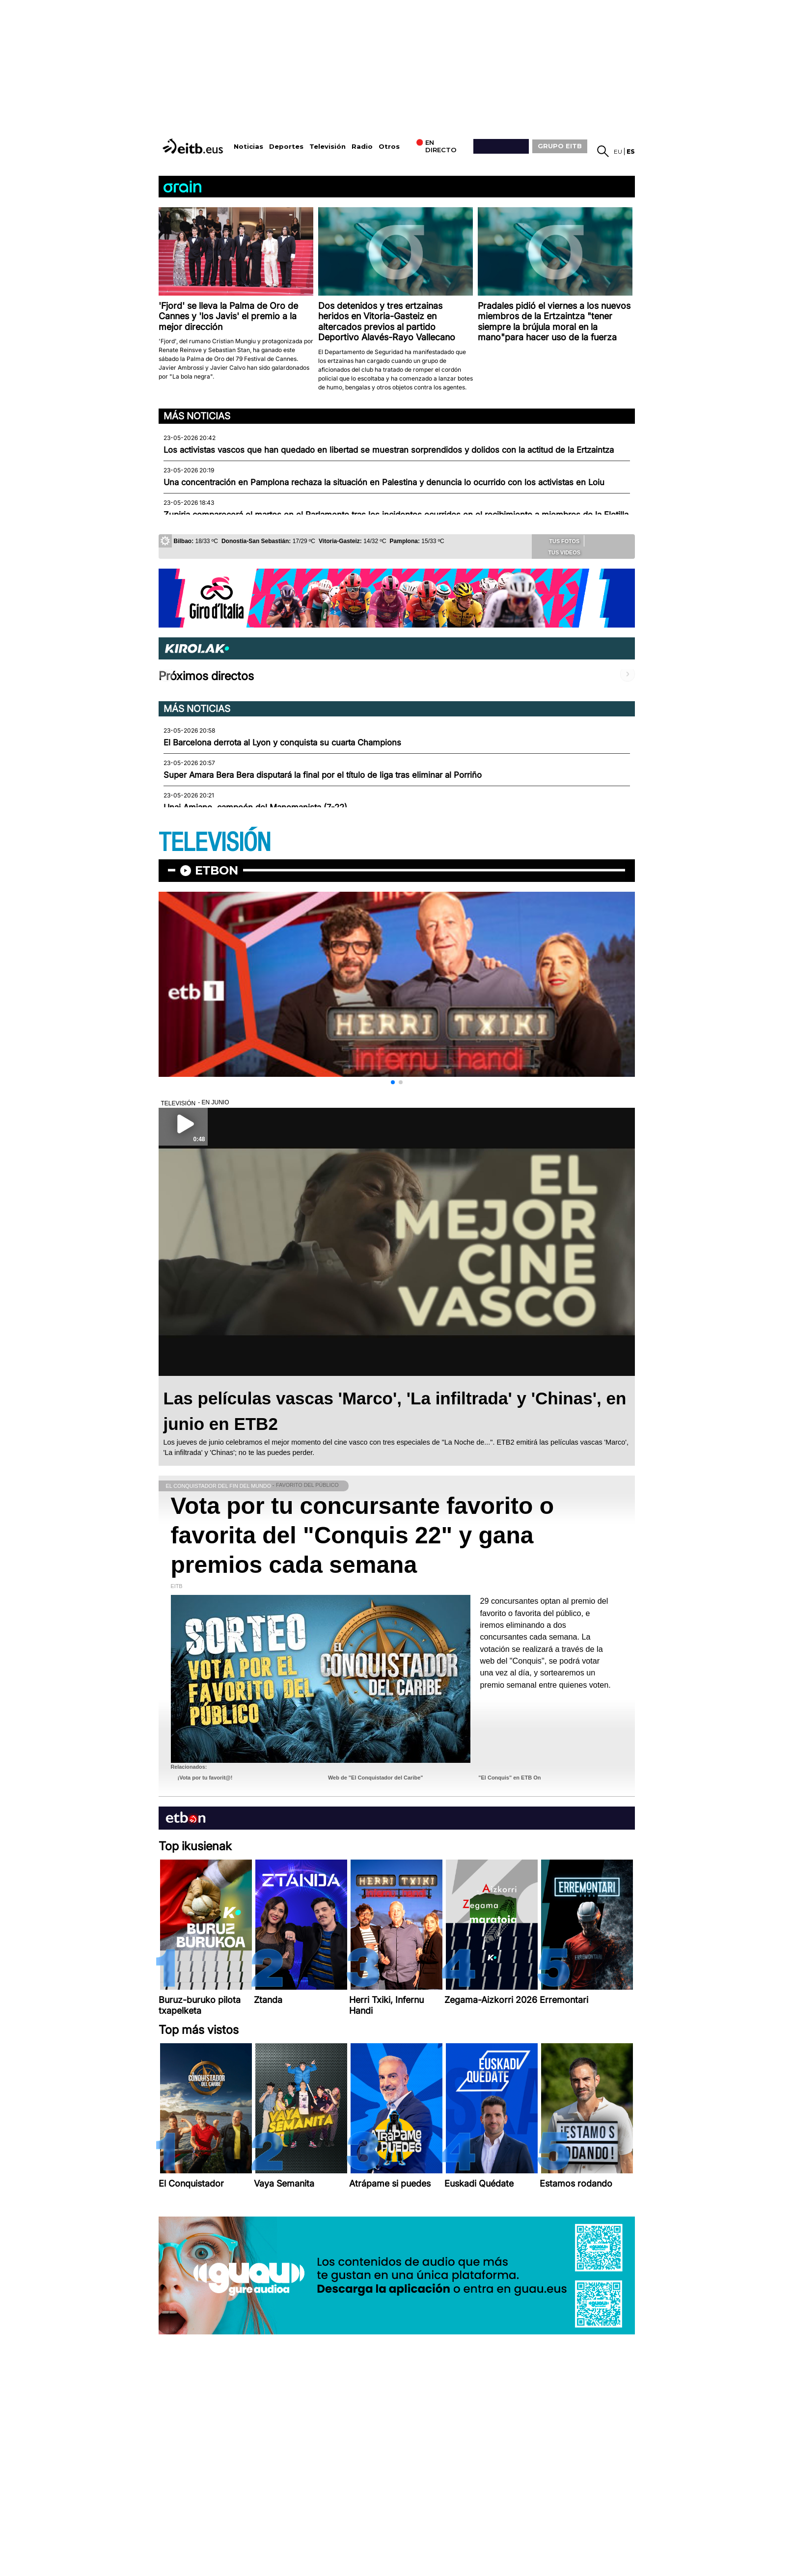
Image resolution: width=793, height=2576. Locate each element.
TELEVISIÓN (215, 842)
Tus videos (557, 552)
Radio (362, 146)
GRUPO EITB (560, 146)
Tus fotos (558, 540)
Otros (389, 146)
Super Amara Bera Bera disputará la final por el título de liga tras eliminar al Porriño (323, 775)
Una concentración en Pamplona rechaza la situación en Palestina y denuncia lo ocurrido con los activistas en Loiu (384, 482)
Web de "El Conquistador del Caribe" (375, 1778)
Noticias (248, 146)
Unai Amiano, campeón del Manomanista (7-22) (255, 807)
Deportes (286, 146)
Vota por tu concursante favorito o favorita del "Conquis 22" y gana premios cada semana (362, 1535)
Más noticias (197, 416)
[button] (393, 1082)
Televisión (327, 146)
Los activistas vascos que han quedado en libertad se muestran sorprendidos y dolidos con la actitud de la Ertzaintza (389, 450)
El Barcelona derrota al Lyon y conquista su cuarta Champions (282, 742)
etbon (216, 870)
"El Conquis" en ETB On (509, 1778)
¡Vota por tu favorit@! (205, 1778)
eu (618, 151)
